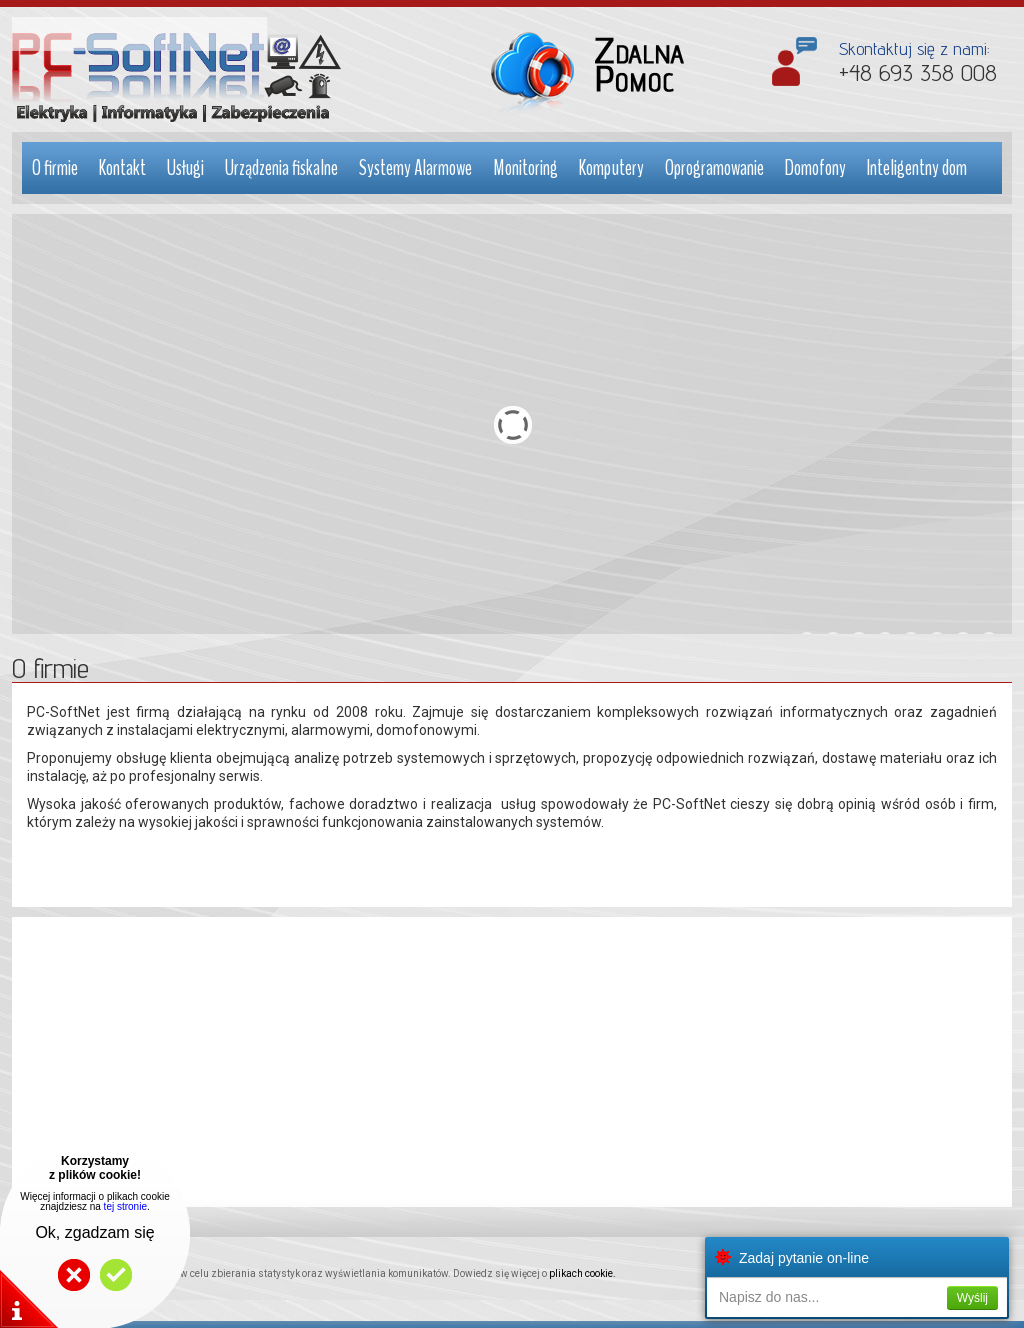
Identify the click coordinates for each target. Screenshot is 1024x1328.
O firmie (55, 168)
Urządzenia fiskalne (281, 168)
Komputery (611, 168)
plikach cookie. (582, 1273)
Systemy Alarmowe (415, 168)
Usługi (185, 168)
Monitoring (525, 168)
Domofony (815, 168)
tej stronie (125, 1206)
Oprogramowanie (714, 168)
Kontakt (122, 168)
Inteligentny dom (917, 168)
